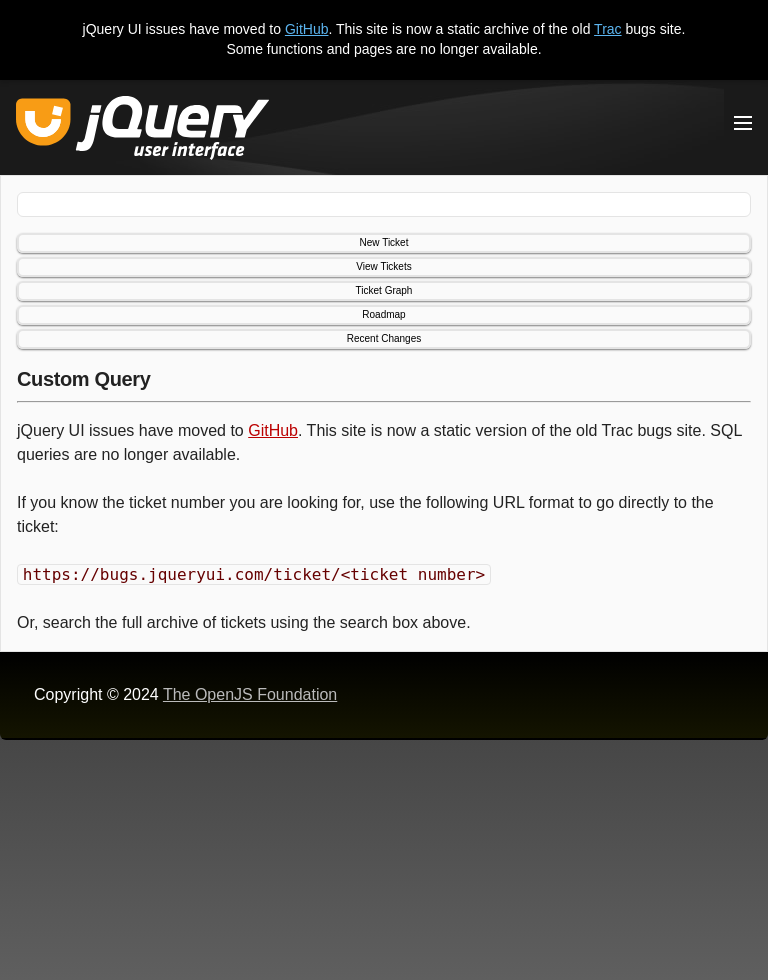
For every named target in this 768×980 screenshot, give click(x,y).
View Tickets (383, 266)
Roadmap (383, 314)
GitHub (307, 29)
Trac (607, 29)
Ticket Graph (384, 290)
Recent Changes (384, 338)
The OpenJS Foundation (250, 694)
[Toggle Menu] (743, 123)
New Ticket (384, 242)
